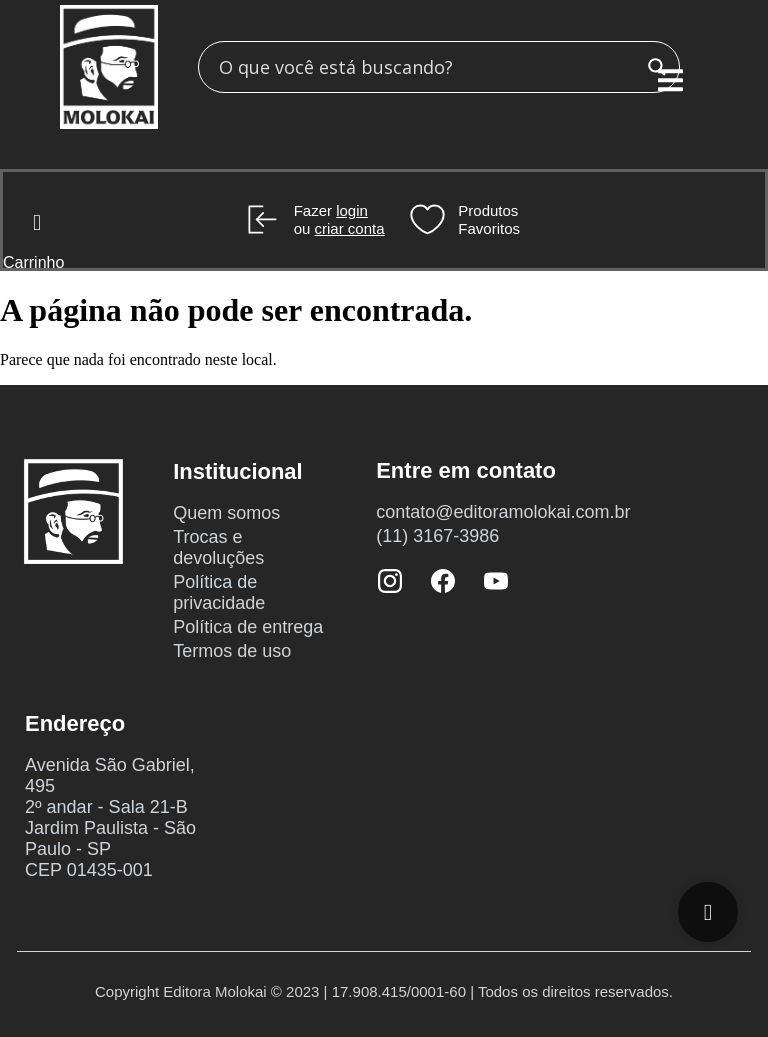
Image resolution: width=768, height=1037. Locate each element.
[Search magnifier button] (657, 67)
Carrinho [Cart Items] (33, 262)
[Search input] (427, 67)
